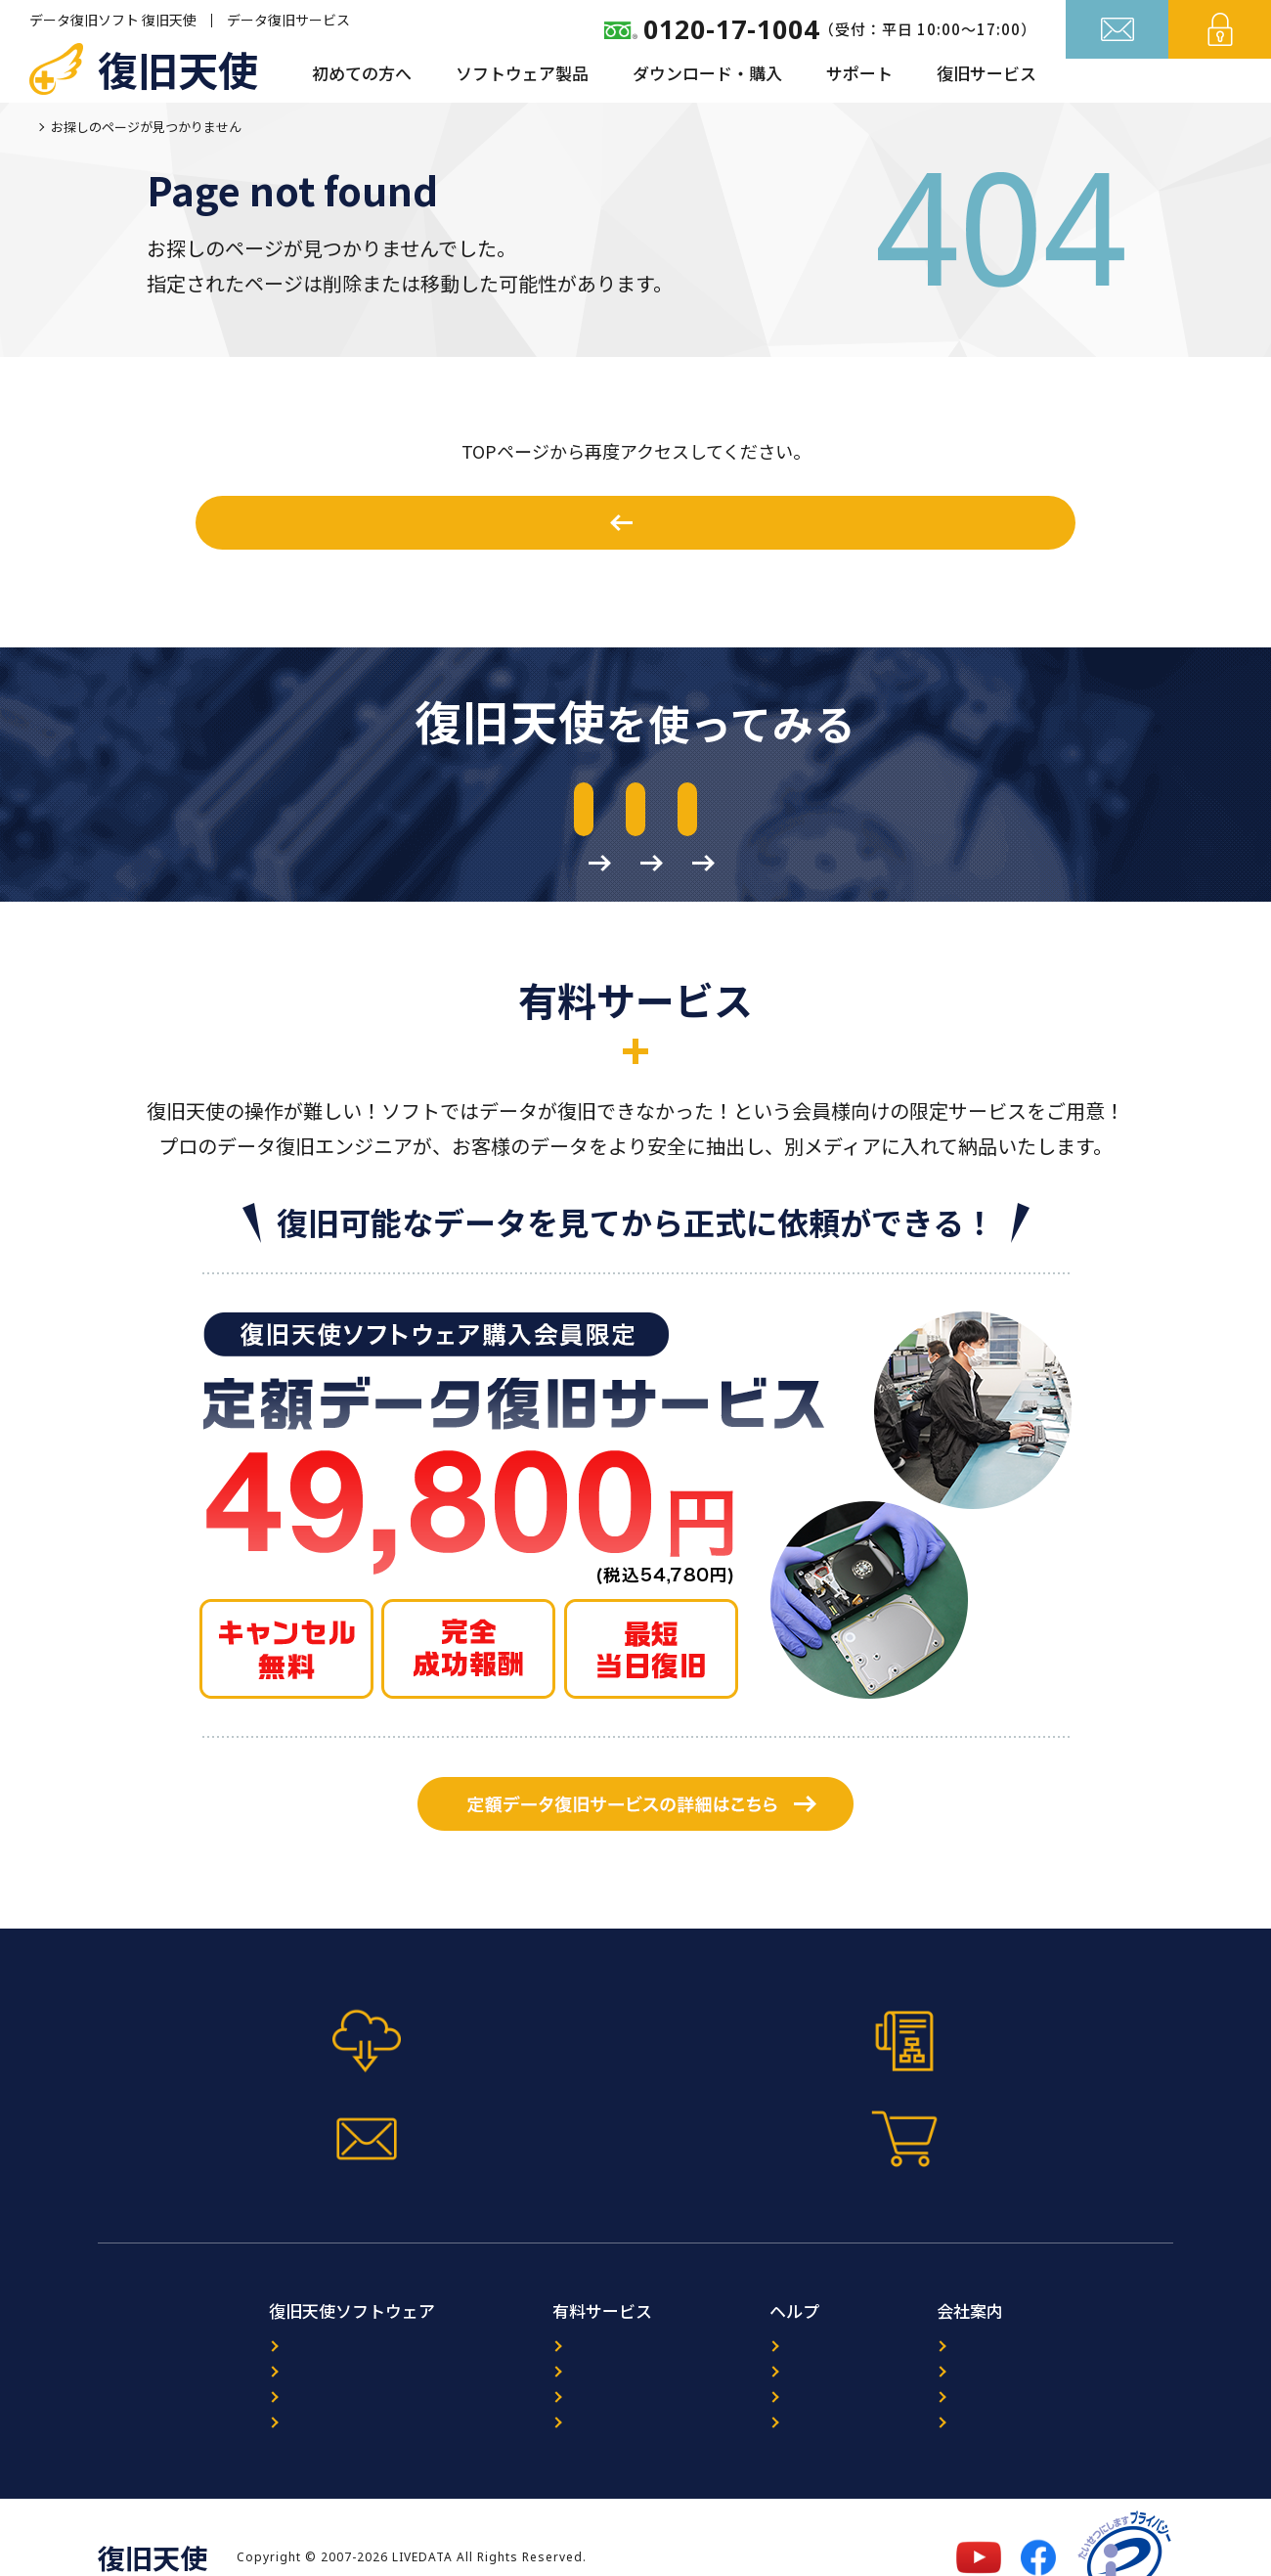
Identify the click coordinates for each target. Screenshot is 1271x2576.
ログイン (1220, 75)
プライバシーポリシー (1025, 2375)
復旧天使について (1011, 2312)
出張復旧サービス (498, 2406)
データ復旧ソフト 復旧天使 (113, 19)
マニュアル (501, 2097)
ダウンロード (200, 2375)
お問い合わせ (1117, 75)
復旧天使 (178, 68)
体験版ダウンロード (233, 2097)
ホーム (48, 126)
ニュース (762, 2312)
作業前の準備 (996, 813)
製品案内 (185, 2312)
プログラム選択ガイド (229, 2343)
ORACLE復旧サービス (511, 2343)
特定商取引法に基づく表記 (1040, 2406)
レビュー (762, 2343)
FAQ (747, 2375)
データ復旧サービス (288, 19)
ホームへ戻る (646, 522)
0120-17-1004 (731, 29)
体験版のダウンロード (253, 813)
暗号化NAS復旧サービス (521, 2375)
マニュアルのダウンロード (625, 813)
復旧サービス (986, 73)
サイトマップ (777, 2406)
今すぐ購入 (1039, 2097)
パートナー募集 (1003, 2343)
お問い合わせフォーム (770, 2097)
